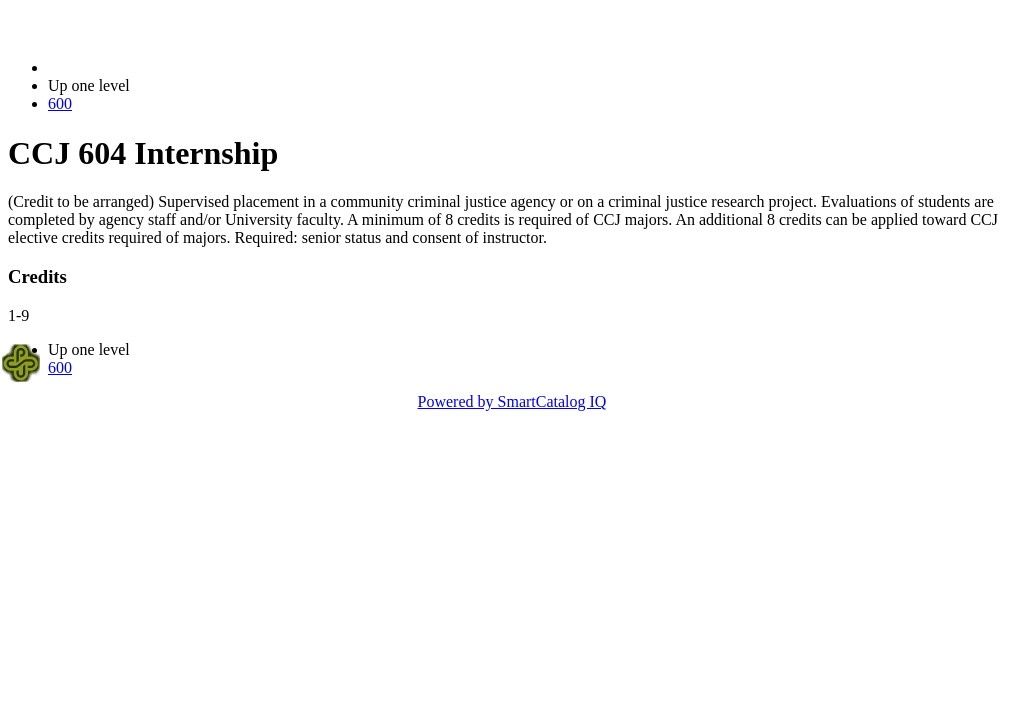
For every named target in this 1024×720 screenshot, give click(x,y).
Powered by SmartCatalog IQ (512, 401)
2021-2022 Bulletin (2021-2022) (152, 67)
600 (60, 103)
